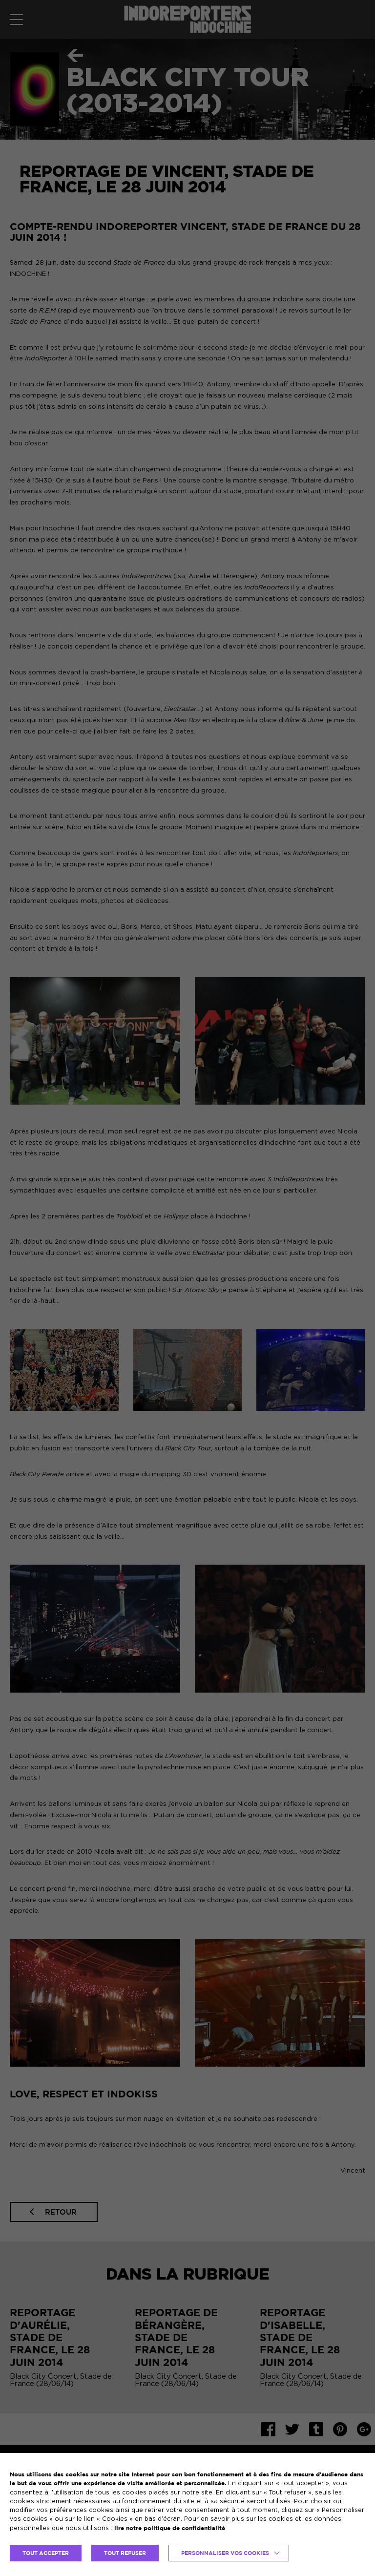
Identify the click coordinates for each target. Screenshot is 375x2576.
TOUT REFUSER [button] (125, 2553)
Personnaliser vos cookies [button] (225, 2553)
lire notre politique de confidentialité (169, 2528)
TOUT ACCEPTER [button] (45, 2553)
